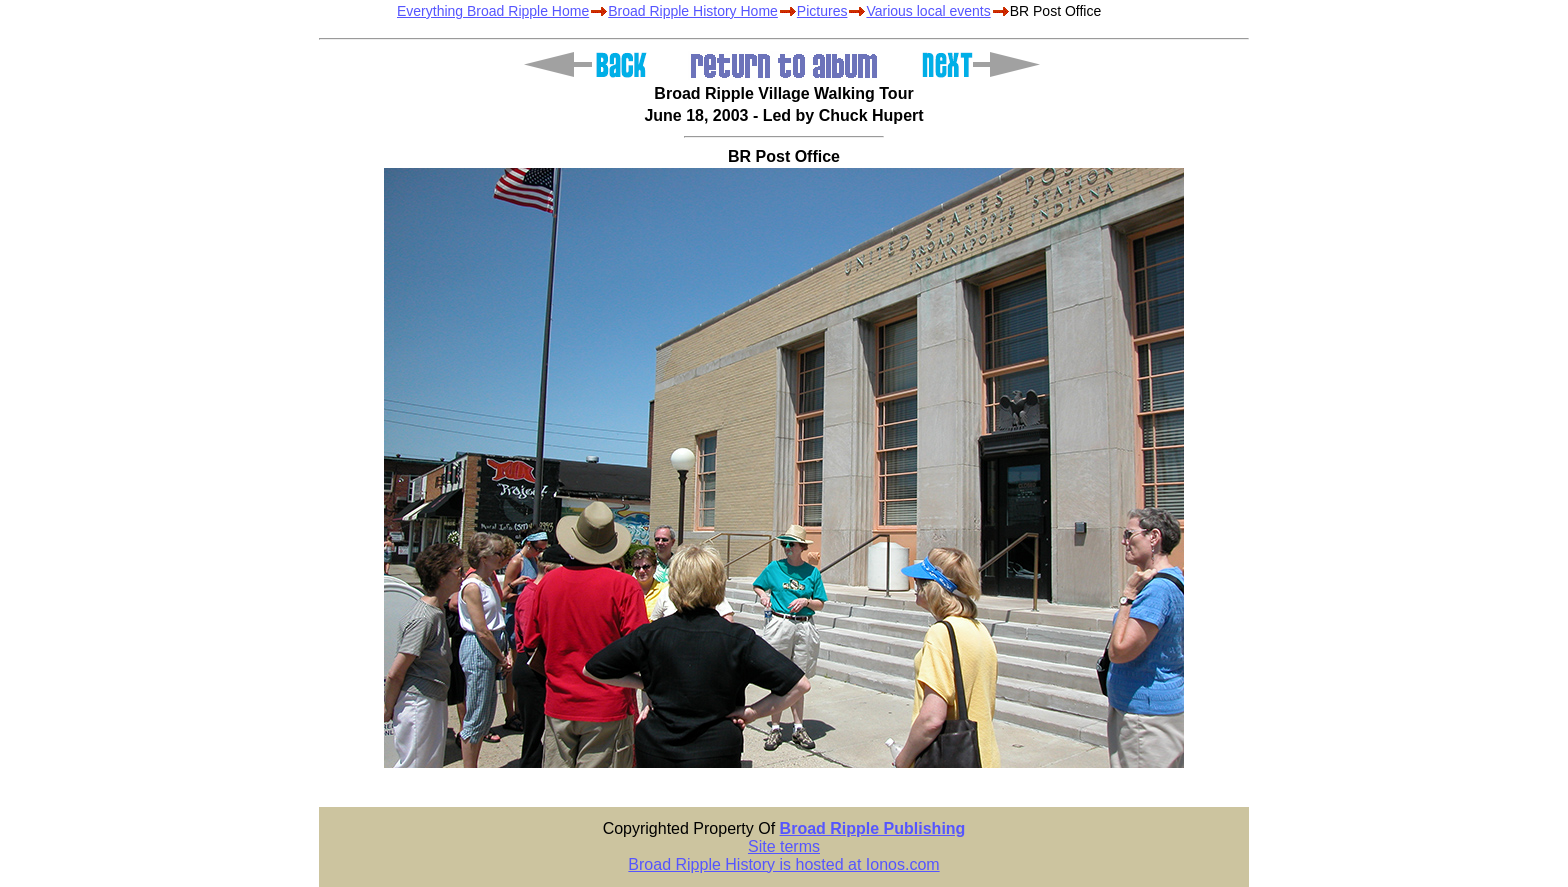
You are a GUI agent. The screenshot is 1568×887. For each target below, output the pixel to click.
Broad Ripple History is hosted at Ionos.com (783, 864)
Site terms (784, 846)
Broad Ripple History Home (693, 11)
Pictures (822, 11)
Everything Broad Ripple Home (493, 11)
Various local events (928, 11)
